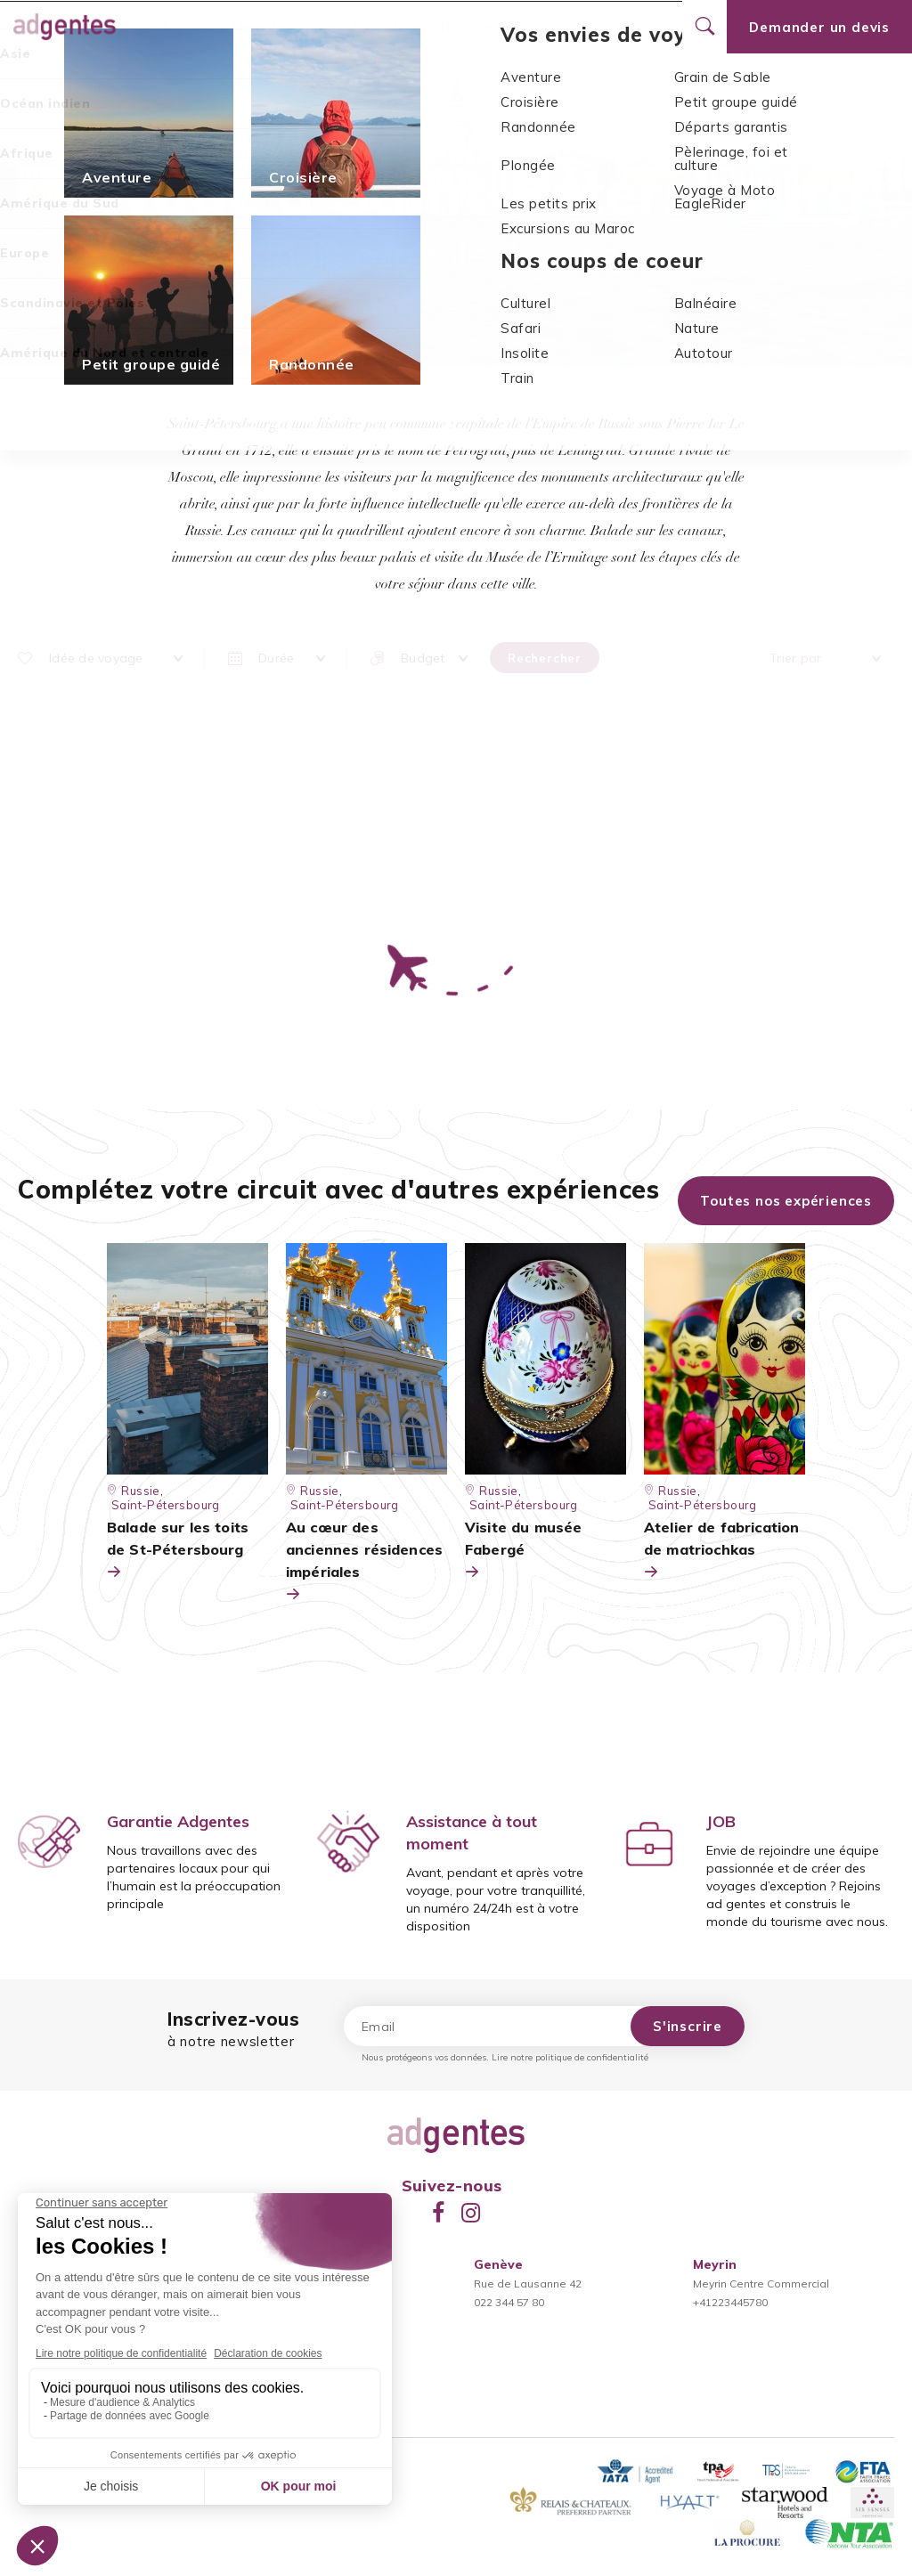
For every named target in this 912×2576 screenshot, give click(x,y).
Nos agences (481, 27)
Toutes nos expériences (786, 1200)
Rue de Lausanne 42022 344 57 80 (528, 2283)
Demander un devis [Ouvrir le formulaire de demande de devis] (819, 27)
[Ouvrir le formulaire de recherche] (704, 26)
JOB (721, 1821)
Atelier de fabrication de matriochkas (721, 1550)
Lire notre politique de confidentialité (570, 2057)
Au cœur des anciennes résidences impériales (364, 1561)
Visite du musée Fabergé (523, 1550)
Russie (448, 129)
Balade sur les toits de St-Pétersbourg (177, 1550)
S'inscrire (687, 2026)
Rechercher (545, 658)
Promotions (388, 27)
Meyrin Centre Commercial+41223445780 (761, 2283)
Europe (393, 129)
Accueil (335, 129)
